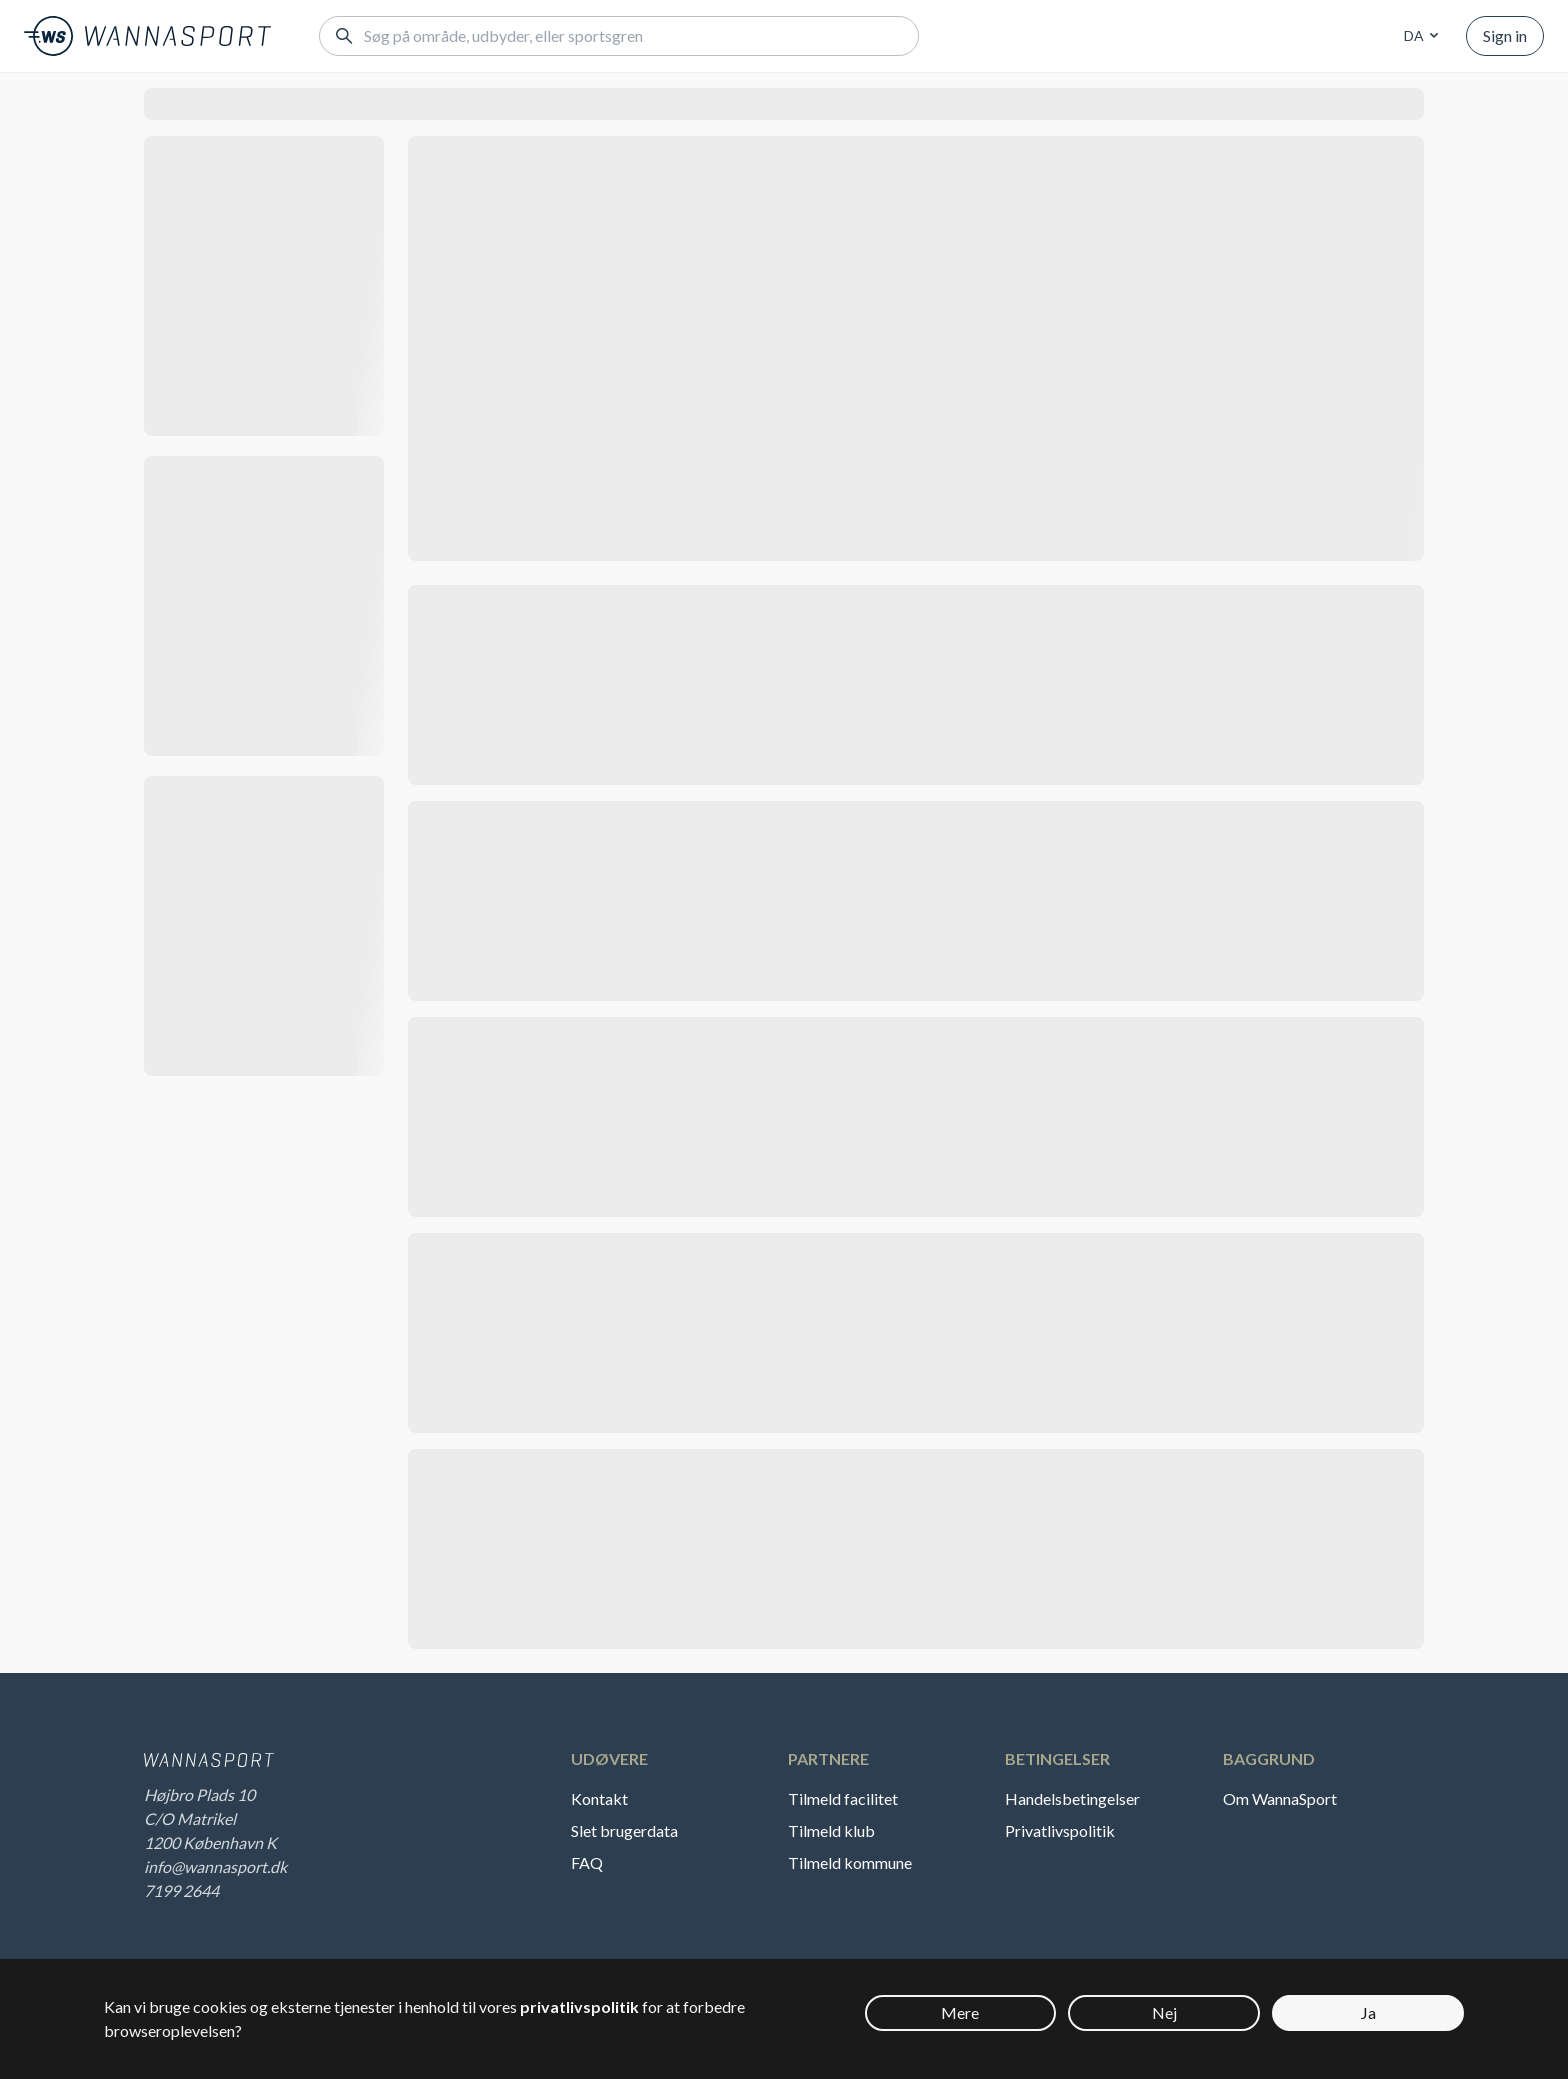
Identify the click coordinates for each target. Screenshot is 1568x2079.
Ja (1368, 2012)
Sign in (1505, 35)
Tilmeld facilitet (843, 1798)
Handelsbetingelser (1072, 1798)
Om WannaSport (1280, 1798)
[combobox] (1418, 36)
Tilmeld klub (831, 1830)
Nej (1164, 2012)
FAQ (587, 1862)
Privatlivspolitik (1060, 1830)
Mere (960, 2012)
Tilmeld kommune (850, 1862)
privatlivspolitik (579, 2006)
